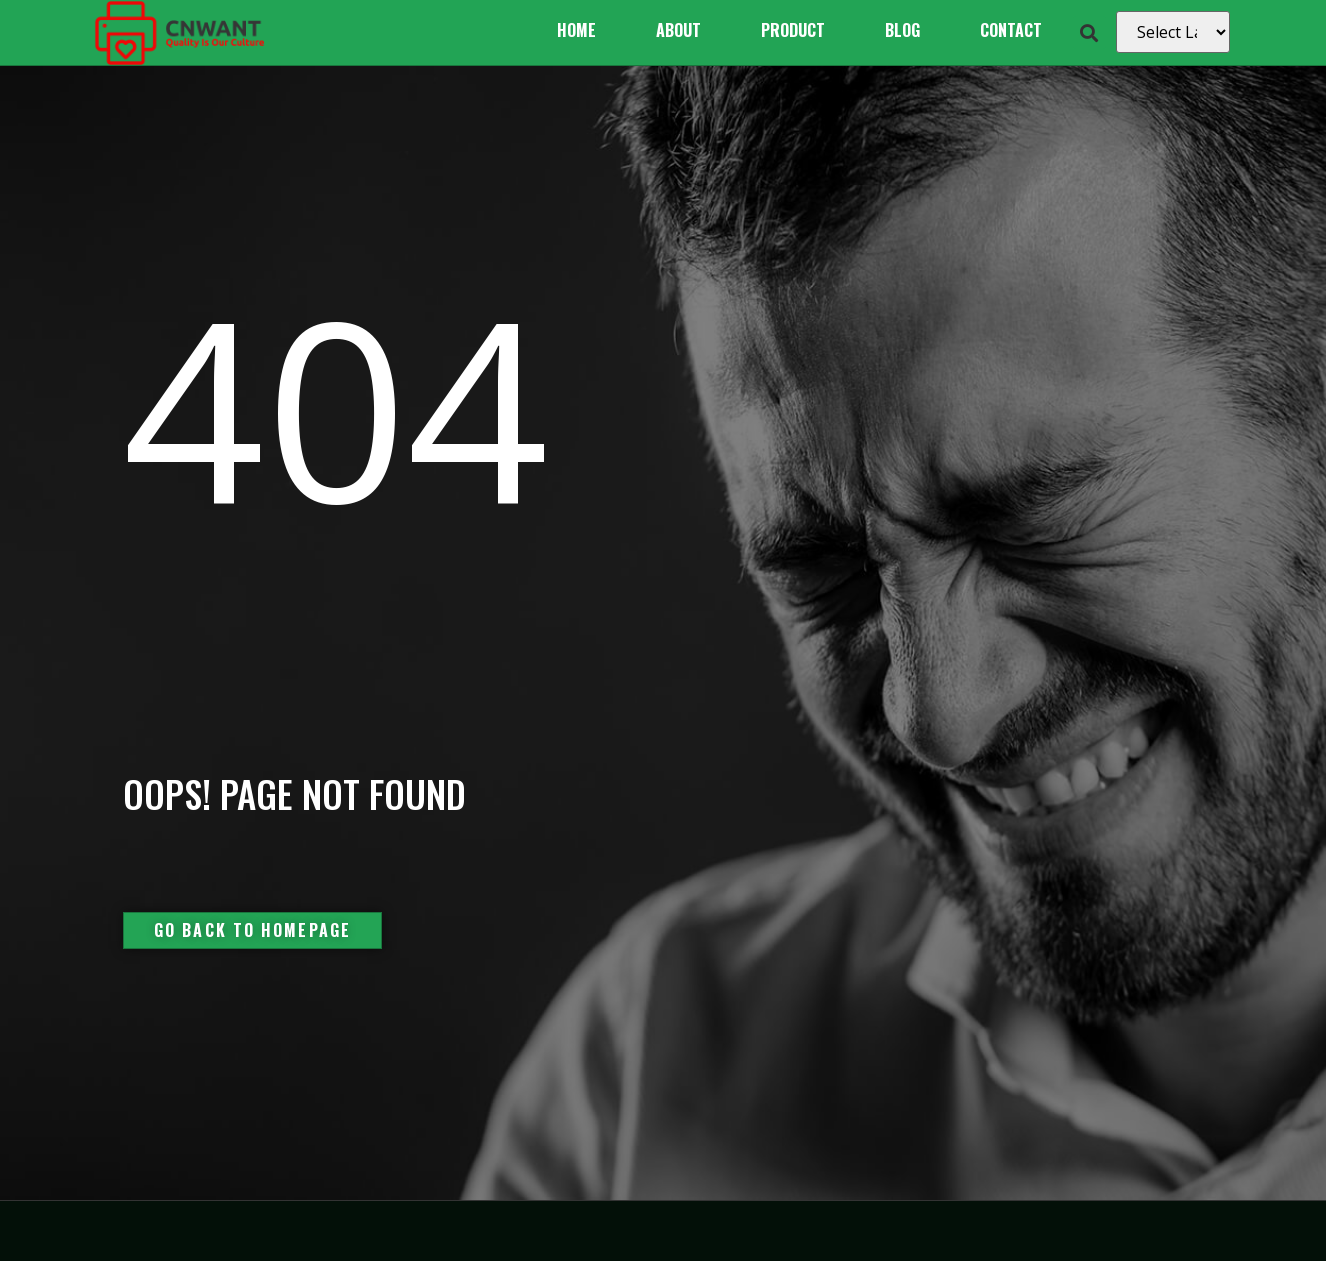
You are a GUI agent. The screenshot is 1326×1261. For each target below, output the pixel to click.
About (678, 30)
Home (576, 30)
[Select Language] (1173, 32)
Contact (1011, 30)
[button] (1089, 32)
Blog (902, 30)
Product (793, 30)
